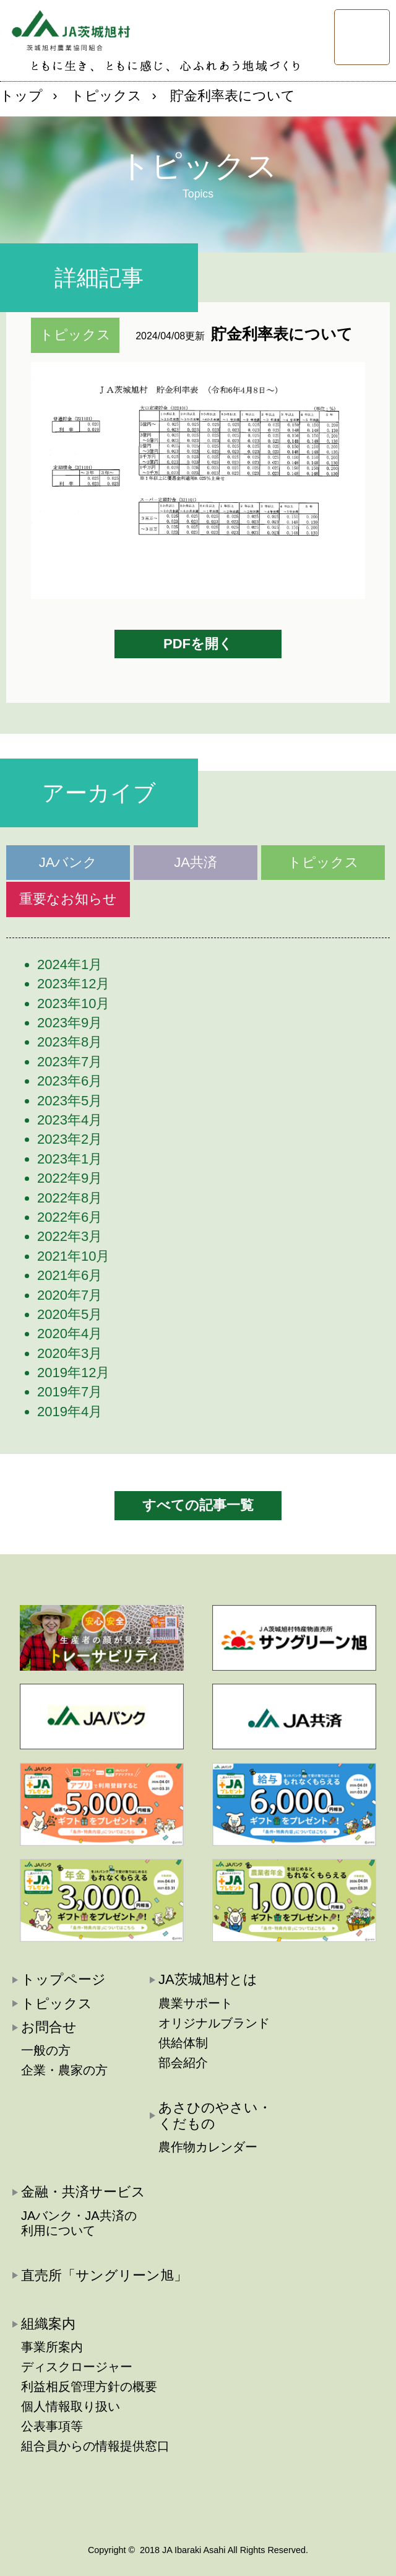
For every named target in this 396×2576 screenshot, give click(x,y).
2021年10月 (73, 1256)
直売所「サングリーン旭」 (104, 2275)
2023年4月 (69, 1120)
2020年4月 (69, 1333)
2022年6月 (69, 1217)
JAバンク (68, 862)
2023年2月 (69, 1139)
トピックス (323, 862)
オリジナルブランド (214, 2023)
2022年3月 (69, 1236)
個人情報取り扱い (70, 2406)
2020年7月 (69, 1295)
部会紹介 (183, 2062)
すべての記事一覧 (198, 1505)
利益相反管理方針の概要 (89, 2386)
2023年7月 (69, 1061)
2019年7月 (69, 1391)
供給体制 (183, 2043)
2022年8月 (69, 1198)
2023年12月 (73, 983)
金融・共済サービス (83, 2192)
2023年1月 (69, 1159)
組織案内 (48, 2323)
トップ (21, 95)
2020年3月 (69, 1353)
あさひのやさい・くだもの (215, 2115)
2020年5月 (69, 1314)
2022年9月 (69, 1178)
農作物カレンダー (207, 2147)
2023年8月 (69, 1042)
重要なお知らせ (68, 899)
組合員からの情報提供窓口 (95, 2446)
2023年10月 (73, 1003)
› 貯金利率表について (223, 95)
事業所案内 (52, 2347)
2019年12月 (73, 1372)
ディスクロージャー (76, 2367)
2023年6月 (69, 1081)
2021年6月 (69, 1275)
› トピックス (97, 95)
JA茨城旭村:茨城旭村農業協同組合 (65, 28)
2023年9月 (69, 1022)
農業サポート (195, 2003)
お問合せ (49, 2027)
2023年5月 (69, 1100)
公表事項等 (52, 2426)
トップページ (63, 1979)
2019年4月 (69, 1411)
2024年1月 (69, 964)
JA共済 (195, 862)
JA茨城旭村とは (207, 1979)
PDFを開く (198, 643)
